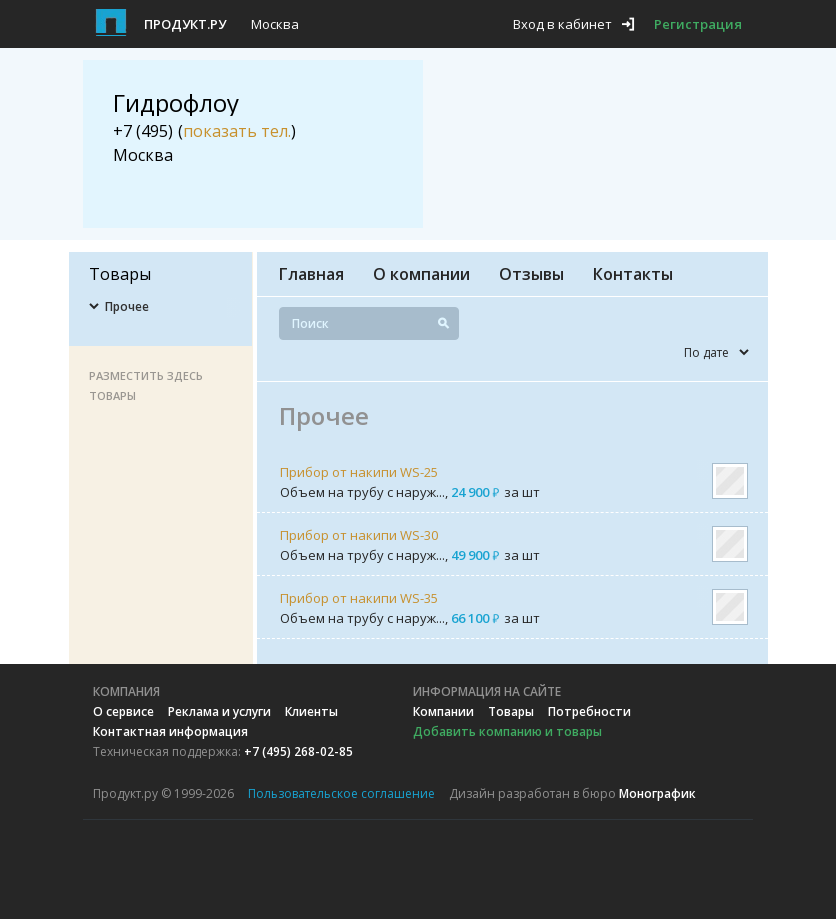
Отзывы (531, 274)
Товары (511, 711)
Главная (311, 274)
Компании (443, 711)
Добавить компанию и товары (507, 731)
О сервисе (123, 711)
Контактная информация (170, 731)
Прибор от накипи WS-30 (359, 535)
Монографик (657, 793)
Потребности (589, 711)
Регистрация (698, 24)
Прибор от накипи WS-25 (359, 472)
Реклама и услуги (219, 711)
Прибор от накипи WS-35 (359, 598)
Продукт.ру (185, 24)
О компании (421, 274)
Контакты (633, 274)
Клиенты (311, 711)
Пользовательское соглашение (341, 793)
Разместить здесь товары (146, 385)
